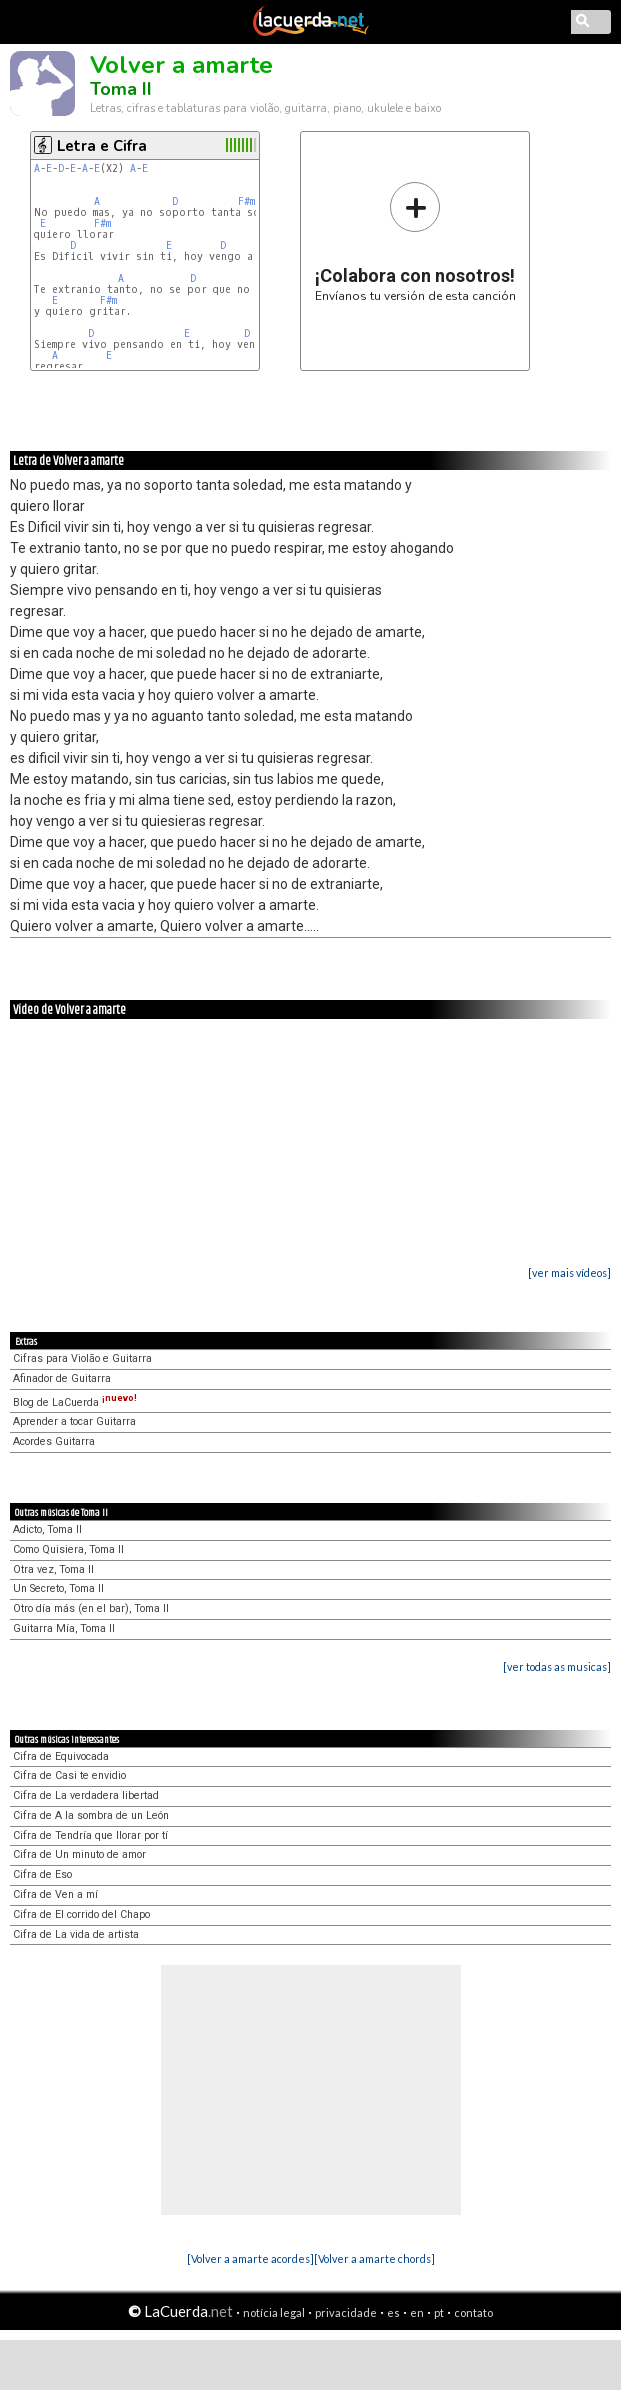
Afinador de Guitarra (62, 1378)
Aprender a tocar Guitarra (74, 1421)
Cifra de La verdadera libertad (86, 1795)
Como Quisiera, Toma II (68, 1549)
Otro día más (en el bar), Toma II (91, 1608)
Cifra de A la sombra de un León (91, 1815)
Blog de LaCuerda (75, 1402)
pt (439, 2312)
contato (473, 2312)
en (417, 2312)
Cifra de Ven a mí (55, 1894)
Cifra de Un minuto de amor (79, 1854)
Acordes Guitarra (54, 1441)
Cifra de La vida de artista (76, 1934)
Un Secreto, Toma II (58, 1588)
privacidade (346, 2312)
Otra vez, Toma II (53, 1569)
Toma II (121, 89)
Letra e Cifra (102, 146)
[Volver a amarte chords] (374, 2258)
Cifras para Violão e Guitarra (82, 1358)
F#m (246, 201)
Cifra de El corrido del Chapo (81, 1914)
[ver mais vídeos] (569, 1272)
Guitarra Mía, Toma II (64, 1628)
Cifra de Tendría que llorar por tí (90, 1835)
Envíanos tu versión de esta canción (415, 241)
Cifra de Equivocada (61, 1756)
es (393, 2312)
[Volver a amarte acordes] (250, 2258)
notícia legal (274, 2312)
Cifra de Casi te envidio (69, 1775)
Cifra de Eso (42, 1874)
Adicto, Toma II (47, 1529)
